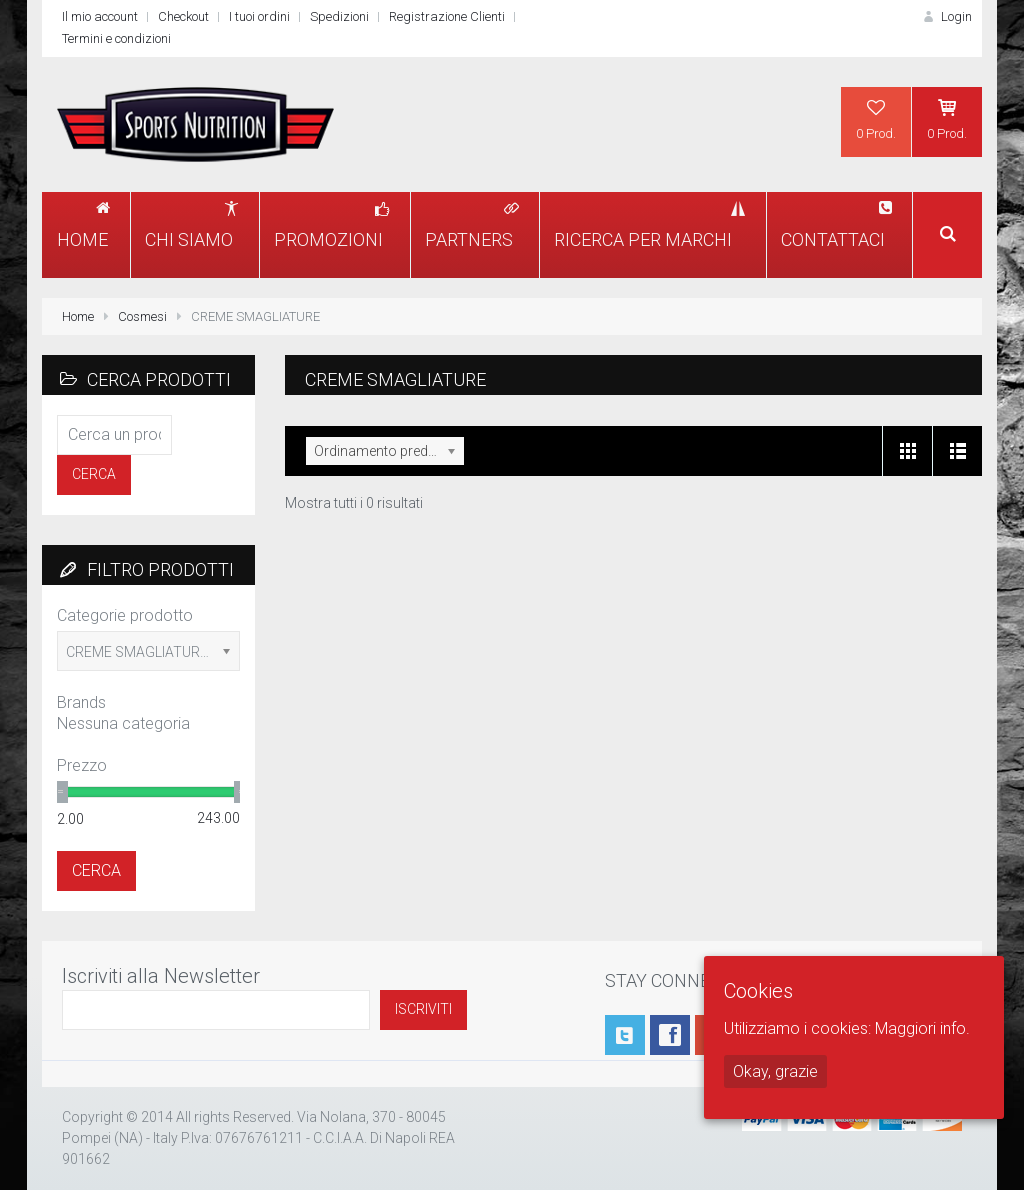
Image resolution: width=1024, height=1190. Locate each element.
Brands (81, 702)
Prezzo (82, 765)
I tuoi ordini (259, 16)
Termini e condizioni (116, 38)
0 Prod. (876, 119)
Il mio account (100, 16)
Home (78, 316)
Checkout (183, 16)
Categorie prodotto (125, 615)
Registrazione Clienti (447, 16)
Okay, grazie (775, 1071)
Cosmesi (142, 316)
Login (946, 16)
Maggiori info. (922, 1028)
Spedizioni (339, 16)
